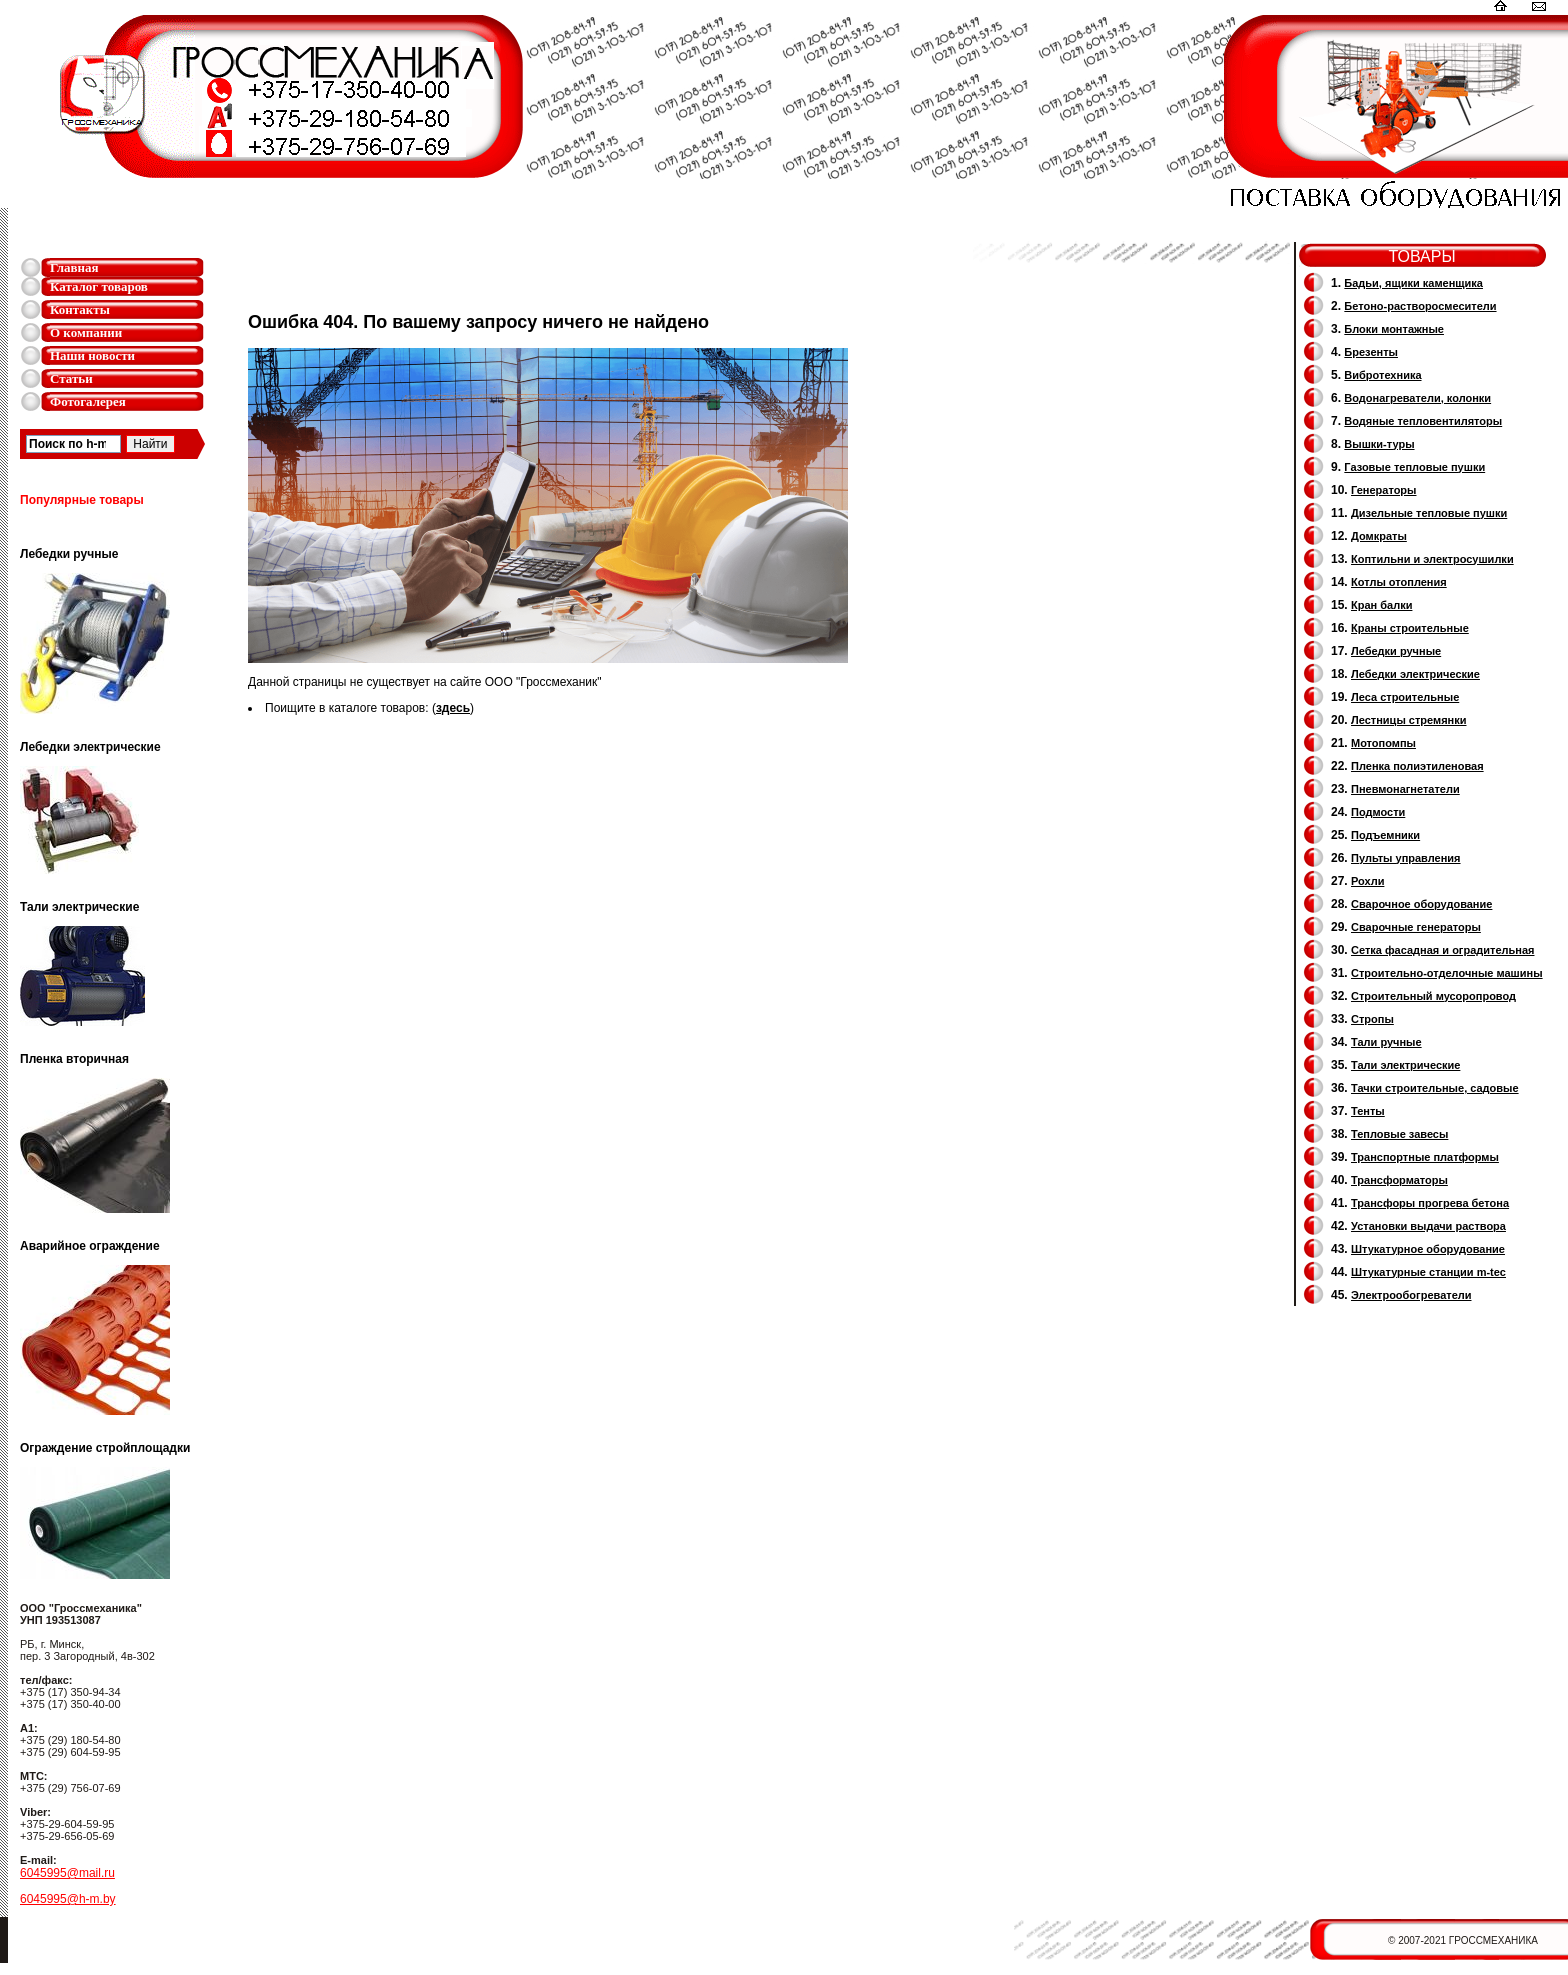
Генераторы (1383, 490)
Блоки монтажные (1394, 329)
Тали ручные (1386, 1042)
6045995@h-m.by (68, 1899)
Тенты (1368, 1111)
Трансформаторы (1399, 1180)
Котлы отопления (1399, 582)
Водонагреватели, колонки (1417, 398)
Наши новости (92, 355)
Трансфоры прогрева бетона (1430, 1203)
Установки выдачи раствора (1428, 1226)
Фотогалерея (88, 401)
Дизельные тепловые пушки (1429, 513)
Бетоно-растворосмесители (1420, 306)
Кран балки (1381, 605)
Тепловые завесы (1399, 1134)
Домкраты (1379, 536)
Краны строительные (1410, 628)
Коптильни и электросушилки (1432, 559)
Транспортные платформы (1425, 1157)
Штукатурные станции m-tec (1428, 1272)
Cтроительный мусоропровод (1433, 996)
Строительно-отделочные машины (1447, 973)
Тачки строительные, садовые (1435, 1088)
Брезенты (1371, 352)
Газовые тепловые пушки (1414, 467)
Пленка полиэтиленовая (1417, 766)
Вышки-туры (1379, 444)
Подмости (1378, 812)
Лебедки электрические (1415, 674)
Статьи (71, 378)
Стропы (1372, 1019)
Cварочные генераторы (1416, 927)
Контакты (80, 309)
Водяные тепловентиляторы (1423, 421)
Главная (74, 267)
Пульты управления (1406, 858)
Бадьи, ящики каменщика (1413, 283)
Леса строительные (1405, 697)
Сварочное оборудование (1421, 904)
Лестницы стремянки (1408, 720)
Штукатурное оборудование (1428, 1249)
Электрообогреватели (1411, 1295)
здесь (453, 708)
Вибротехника (1382, 375)
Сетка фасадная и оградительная (1442, 950)
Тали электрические (1405, 1065)
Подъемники (1385, 835)
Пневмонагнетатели (1405, 789)
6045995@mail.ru (67, 1873)
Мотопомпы (1383, 743)
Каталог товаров (99, 286)
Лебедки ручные (1396, 651)
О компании (86, 332)
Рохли (1367, 881)
